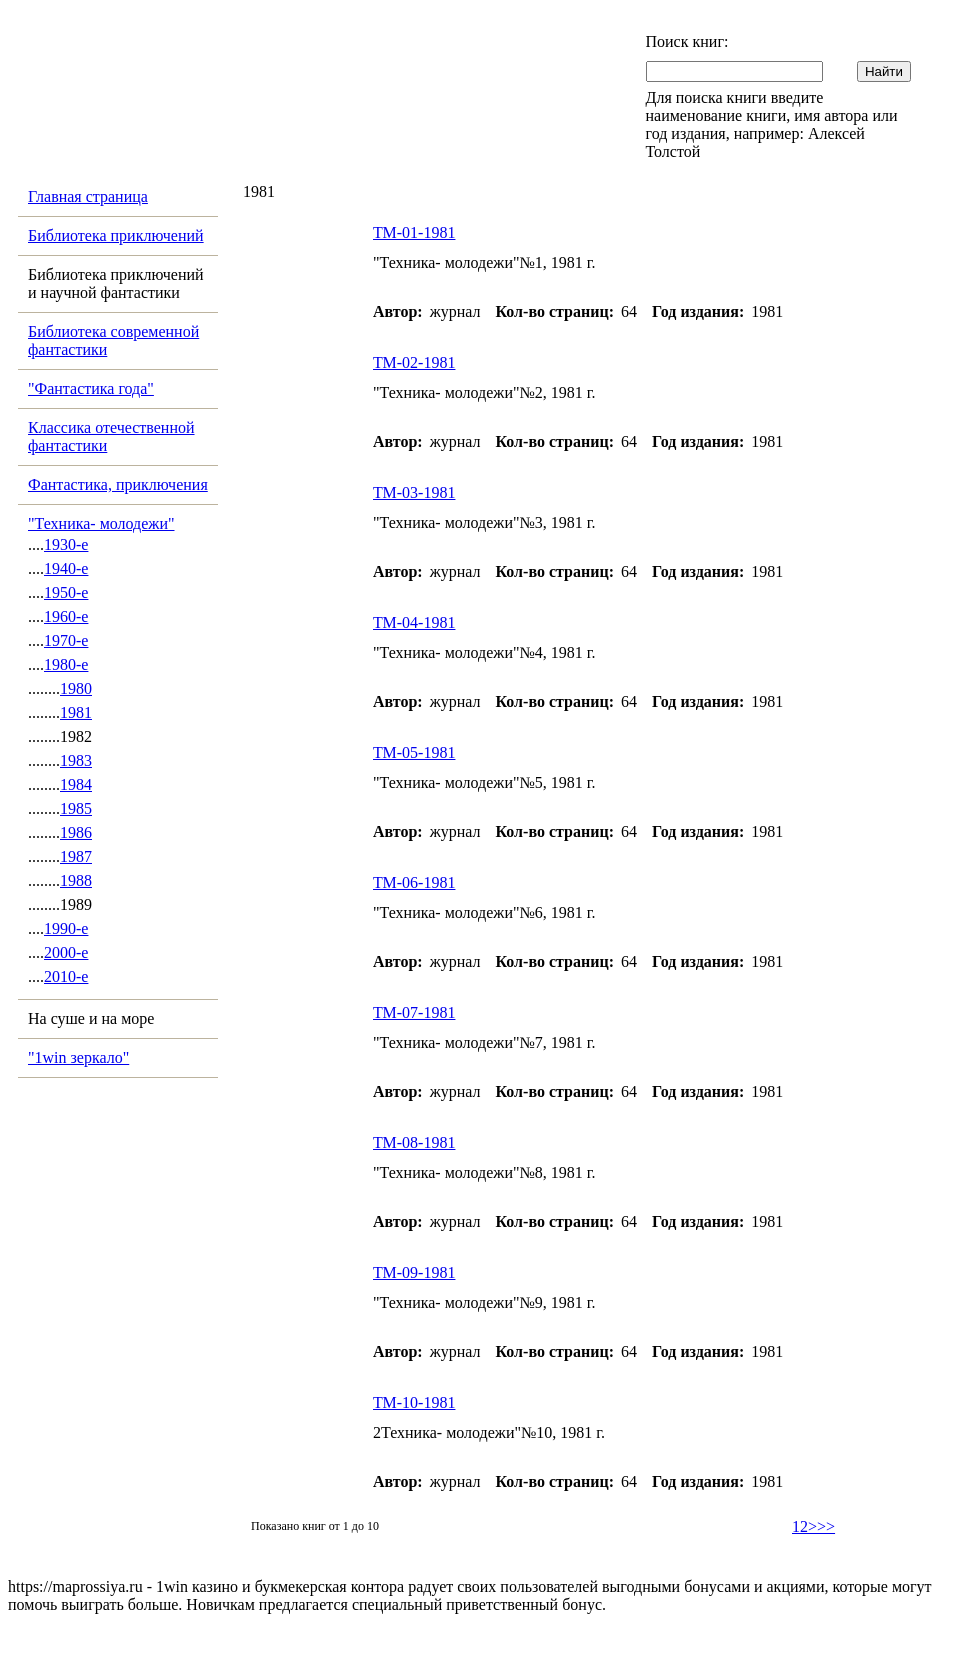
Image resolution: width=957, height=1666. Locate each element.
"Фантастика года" (91, 388)
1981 (76, 712)
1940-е (66, 568)
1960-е (66, 616)
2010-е (66, 976)
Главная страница (88, 196)
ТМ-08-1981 (414, 1142)
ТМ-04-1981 (414, 622)
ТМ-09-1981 (414, 1272)
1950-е (66, 592)
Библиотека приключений (116, 235)
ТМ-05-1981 (414, 752)
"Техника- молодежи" (101, 523)
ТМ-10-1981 (414, 1402)
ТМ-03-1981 (414, 492)
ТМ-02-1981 (414, 362)
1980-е (66, 664)
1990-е (66, 928)
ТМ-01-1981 (414, 232)
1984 (76, 784)
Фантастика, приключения (118, 484)
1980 (76, 688)
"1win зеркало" (78, 1057)
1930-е (66, 544)
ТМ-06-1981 (414, 882)
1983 (76, 760)
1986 (76, 832)
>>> (821, 1526)
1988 (76, 880)
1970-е (66, 640)
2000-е (66, 952)
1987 (76, 856)
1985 (76, 808)
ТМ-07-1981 (414, 1012)
